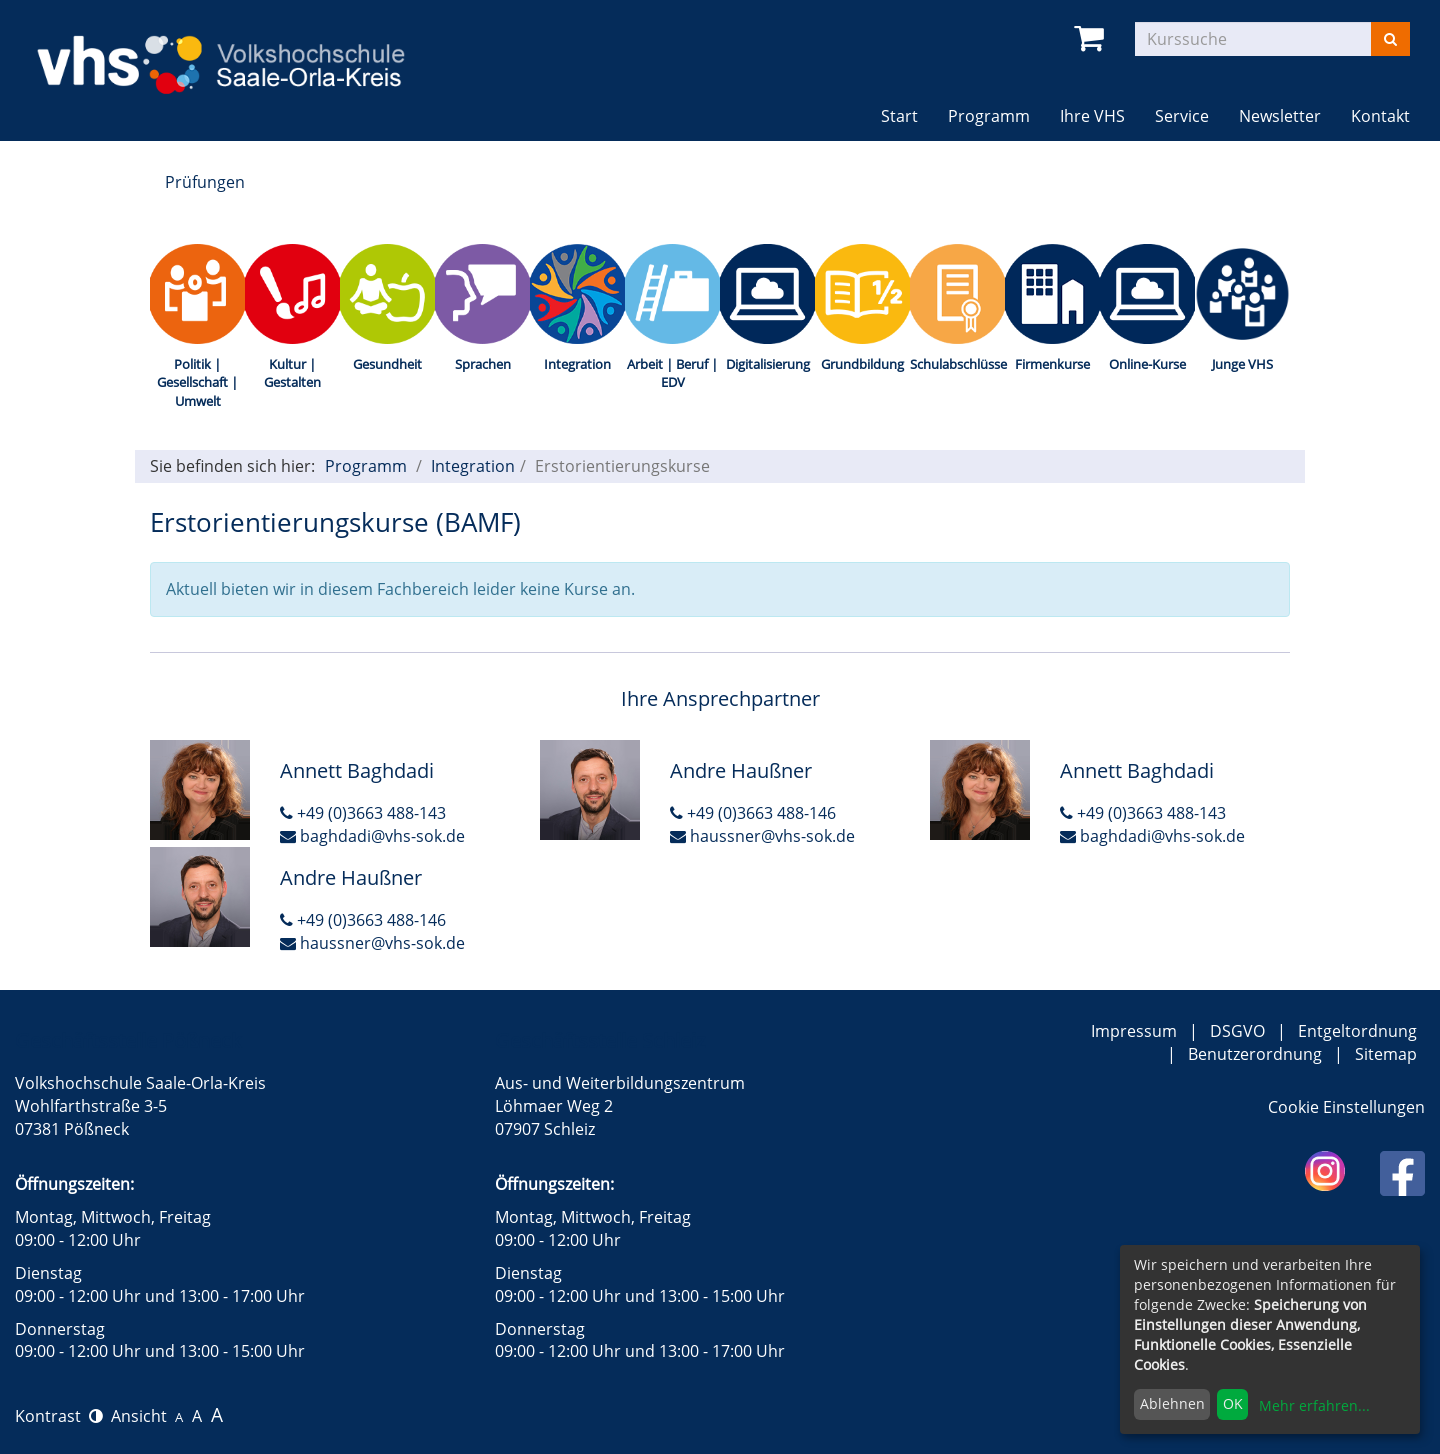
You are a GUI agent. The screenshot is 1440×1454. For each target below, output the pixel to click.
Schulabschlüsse (957, 364)
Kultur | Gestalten (292, 373)
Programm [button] (996, 115)
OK (1233, 1403)
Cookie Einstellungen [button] (1346, 1107)
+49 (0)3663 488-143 (363, 813)
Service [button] (1182, 116)
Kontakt (1380, 116)
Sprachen (483, 364)
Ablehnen (1172, 1403)
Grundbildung (862, 364)
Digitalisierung (768, 364)
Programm (366, 466)
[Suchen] (1390, 39)
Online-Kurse (1147, 364)
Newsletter (1280, 116)
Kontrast (59, 1416)
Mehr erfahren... (1314, 1405)
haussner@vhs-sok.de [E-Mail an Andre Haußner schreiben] (762, 836)
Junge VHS (1242, 364)
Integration (577, 364)
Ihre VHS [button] (1092, 116)
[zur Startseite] (240, 51)
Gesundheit (387, 364)
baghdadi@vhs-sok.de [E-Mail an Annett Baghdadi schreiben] (372, 836)
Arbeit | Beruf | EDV (672, 373)
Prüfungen (205, 182)
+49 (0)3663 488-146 (753, 813)
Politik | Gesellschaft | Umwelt (197, 382)
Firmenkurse (1052, 364)
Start (899, 116)
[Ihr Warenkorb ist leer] (1092, 38)
